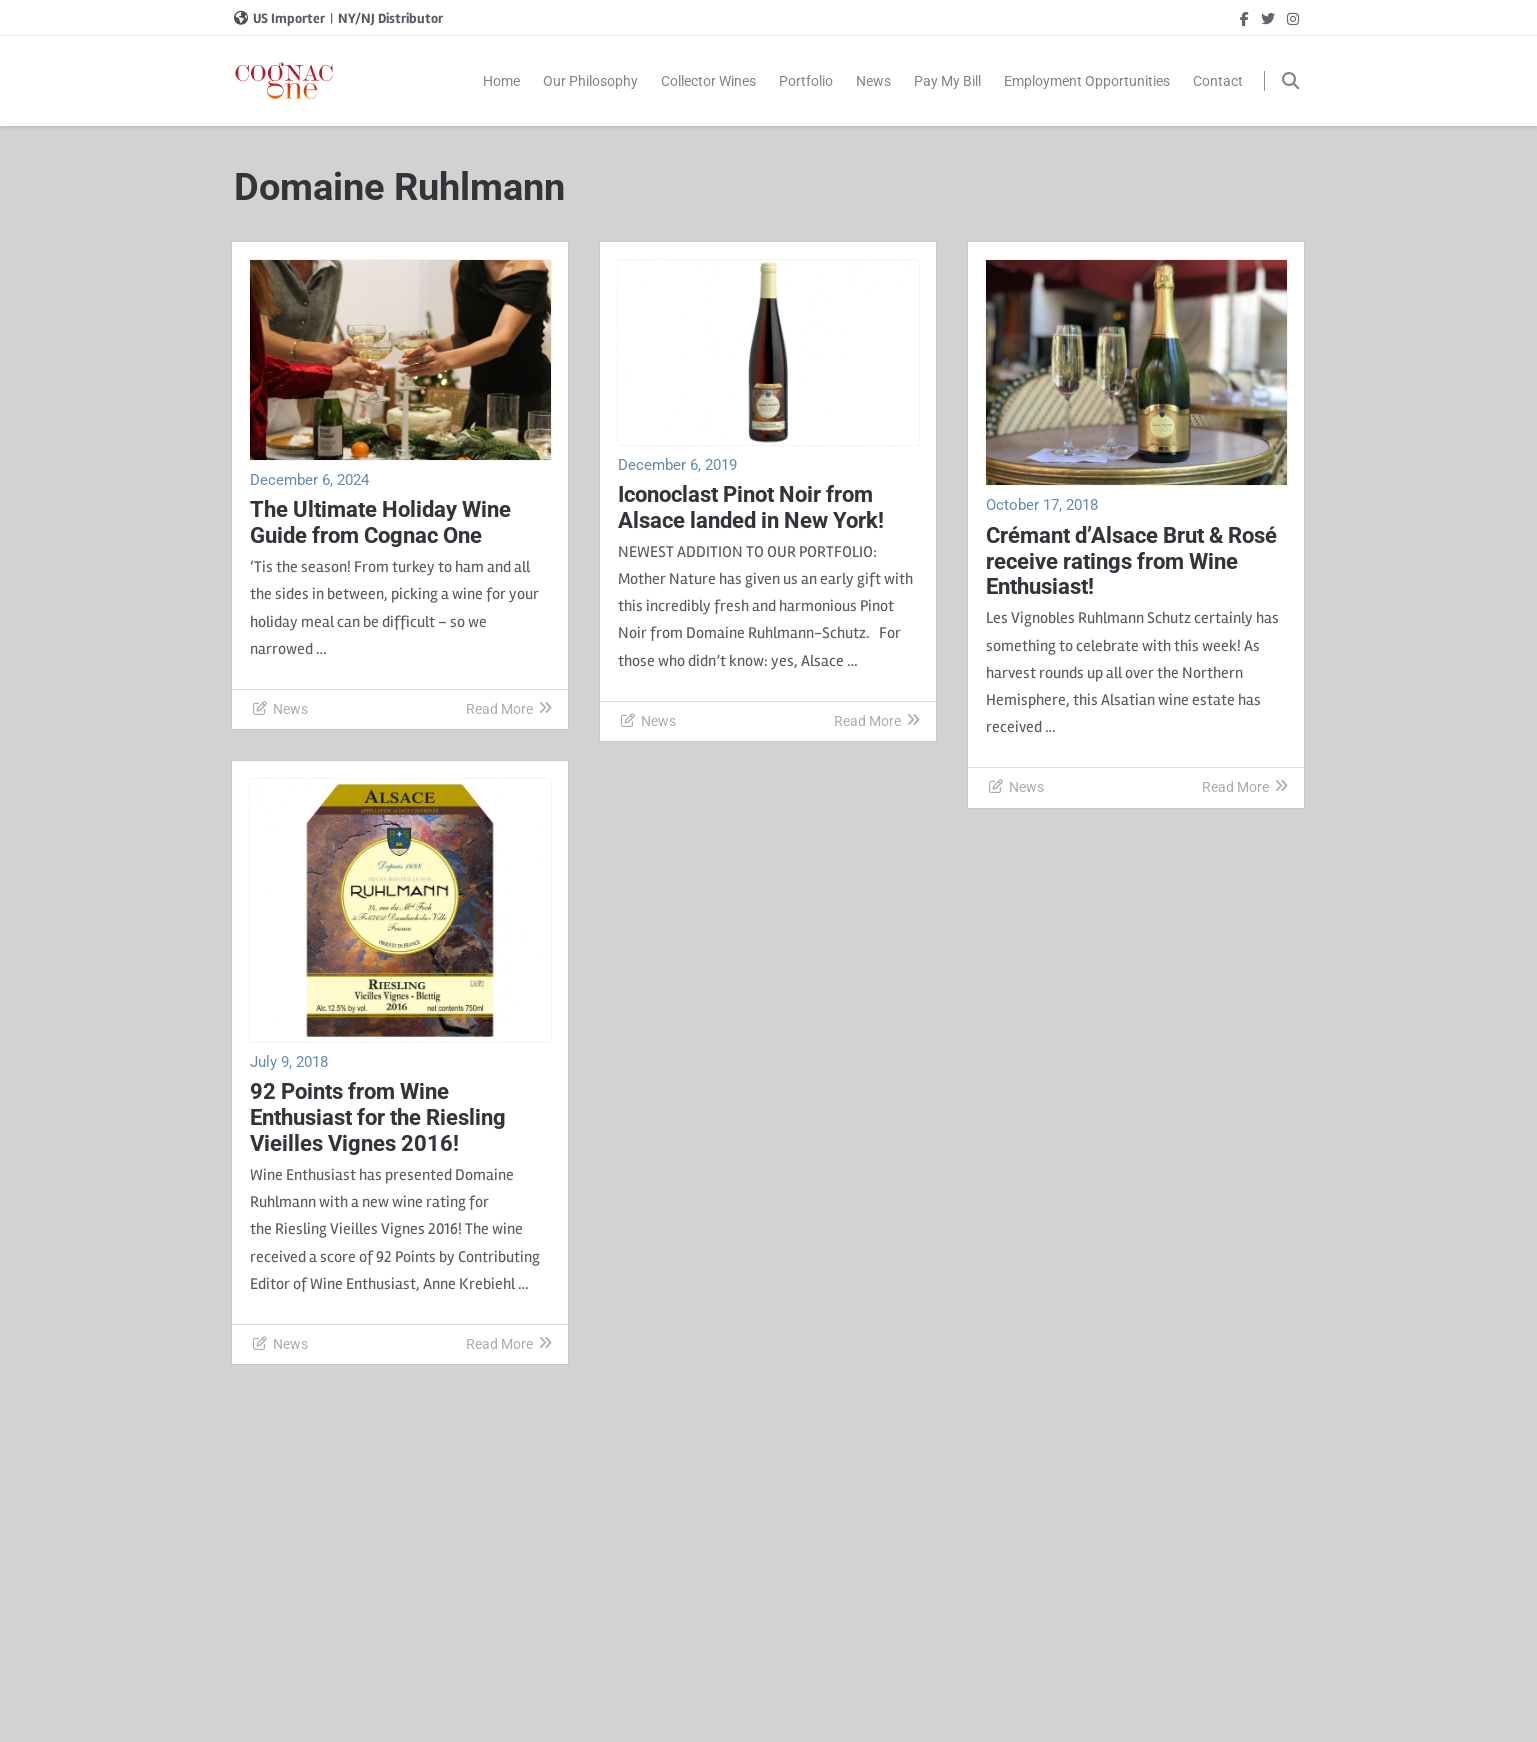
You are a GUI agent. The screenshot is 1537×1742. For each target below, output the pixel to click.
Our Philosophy (590, 81)
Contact (1218, 81)
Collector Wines (708, 81)
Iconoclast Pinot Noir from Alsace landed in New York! (751, 507)
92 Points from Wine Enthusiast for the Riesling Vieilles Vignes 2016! (378, 1117)
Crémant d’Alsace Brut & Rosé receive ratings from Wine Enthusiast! (1131, 561)
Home (501, 81)
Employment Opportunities (1087, 81)
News (873, 81)
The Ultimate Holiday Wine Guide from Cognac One (380, 522)
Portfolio (806, 81)
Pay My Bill (947, 81)
